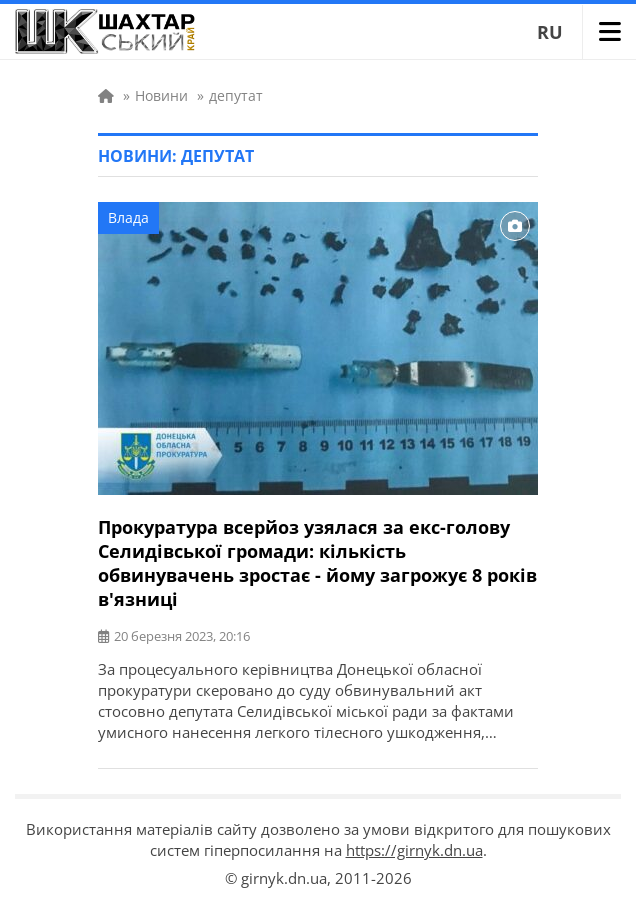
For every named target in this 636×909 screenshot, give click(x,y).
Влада (128, 217)
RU (550, 32)
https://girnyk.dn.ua (414, 850)
